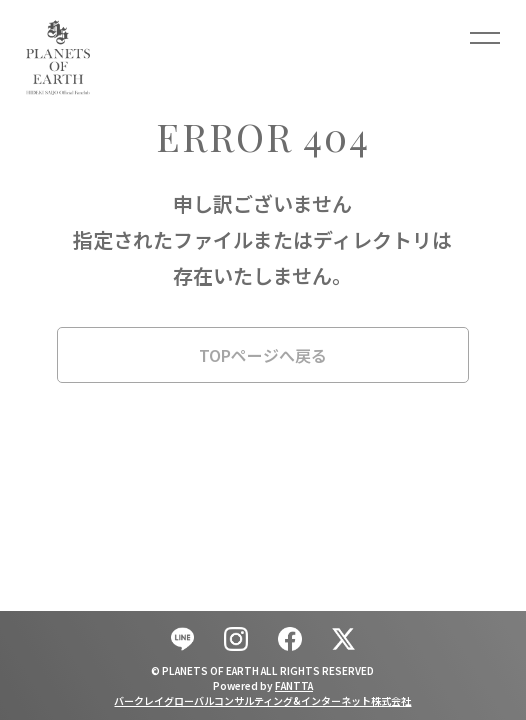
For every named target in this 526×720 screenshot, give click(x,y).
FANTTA (294, 685)
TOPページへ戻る (263, 355)
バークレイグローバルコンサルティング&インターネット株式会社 (262, 700)
